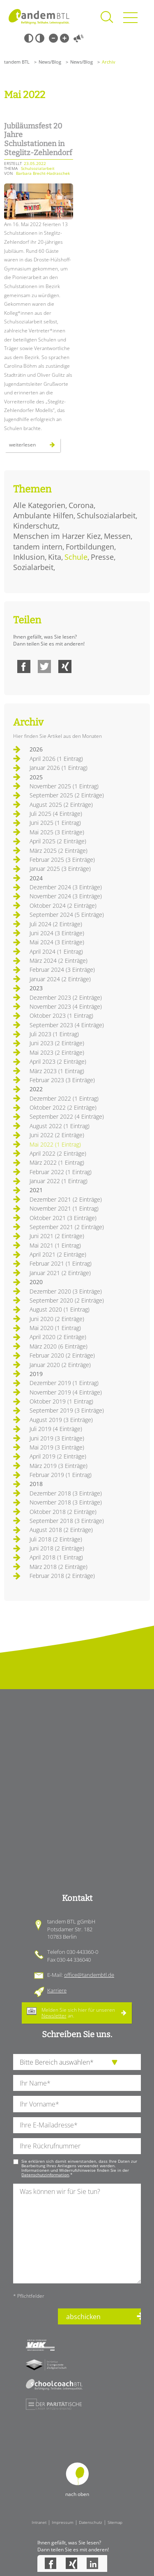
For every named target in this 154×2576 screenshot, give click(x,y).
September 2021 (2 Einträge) (67, 1227)
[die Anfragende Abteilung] (77, 2062)
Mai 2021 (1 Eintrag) (55, 1245)
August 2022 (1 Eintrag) (60, 1126)
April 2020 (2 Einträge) (58, 1337)
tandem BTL (17, 62)
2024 (36, 878)
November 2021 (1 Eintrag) (64, 1208)
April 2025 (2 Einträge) (58, 841)
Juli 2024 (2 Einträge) (56, 924)
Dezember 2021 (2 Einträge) (66, 1199)
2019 (36, 1374)
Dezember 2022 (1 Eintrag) (64, 1098)
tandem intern (37, 547)
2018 (36, 1484)
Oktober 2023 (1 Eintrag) (61, 1015)
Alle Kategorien (39, 505)
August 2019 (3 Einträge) (61, 1420)
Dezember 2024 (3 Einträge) (66, 887)
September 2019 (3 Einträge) (67, 1410)
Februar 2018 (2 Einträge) (62, 1576)
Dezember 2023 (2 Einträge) (66, 997)
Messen (117, 536)
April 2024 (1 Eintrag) (56, 951)
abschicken (83, 2316)
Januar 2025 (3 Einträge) (60, 868)
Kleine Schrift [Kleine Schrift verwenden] (53, 38)
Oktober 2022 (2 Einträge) (63, 1107)
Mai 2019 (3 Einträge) (57, 1447)
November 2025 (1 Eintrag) (64, 786)
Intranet (39, 2522)
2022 (36, 1089)
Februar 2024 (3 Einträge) (62, 969)
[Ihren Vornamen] (77, 2104)
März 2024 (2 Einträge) (58, 960)
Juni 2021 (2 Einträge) (57, 1236)
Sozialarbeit (33, 567)
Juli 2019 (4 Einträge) (56, 1429)
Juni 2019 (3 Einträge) (57, 1438)
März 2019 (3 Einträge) (58, 1466)
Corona (81, 505)
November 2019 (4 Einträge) (66, 1392)
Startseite (39, 16)
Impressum (63, 2522)
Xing (64, 666)
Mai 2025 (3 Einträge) (57, 832)
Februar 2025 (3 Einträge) (62, 859)
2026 (36, 749)
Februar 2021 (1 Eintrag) (61, 1263)
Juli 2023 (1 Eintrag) (54, 1034)
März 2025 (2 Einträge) (58, 850)
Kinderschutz (35, 526)
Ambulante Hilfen (43, 515)
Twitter (44, 666)
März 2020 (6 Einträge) (58, 1346)
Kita (54, 557)
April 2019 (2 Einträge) (58, 1456)
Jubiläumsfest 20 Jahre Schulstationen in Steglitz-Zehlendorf (38, 139)
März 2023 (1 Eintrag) (57, 1071)
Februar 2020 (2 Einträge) (62, 1355)
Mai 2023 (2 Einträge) (57, 1052)
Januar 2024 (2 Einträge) (60, 979)
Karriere (57, 1990)
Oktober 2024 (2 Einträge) (63, 905)
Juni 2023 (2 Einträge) (57, 1043)
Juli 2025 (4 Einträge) (56, 813)
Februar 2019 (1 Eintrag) (61, 1475)
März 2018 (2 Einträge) (58, 1567)
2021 (36, 1190)
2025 (36, 777)
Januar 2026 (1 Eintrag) (58, 768)
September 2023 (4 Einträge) (67, 1025)
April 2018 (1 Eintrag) (56, 1557)
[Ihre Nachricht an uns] (77, 2233)
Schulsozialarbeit (106, 515)
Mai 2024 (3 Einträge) (57, 942)
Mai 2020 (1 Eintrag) (55, 1328)
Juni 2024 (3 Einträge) (57, 933)
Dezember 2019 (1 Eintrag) (64, 1383)
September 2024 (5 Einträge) (67, 914)
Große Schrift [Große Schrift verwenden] (64, 38)
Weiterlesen (34, 446)
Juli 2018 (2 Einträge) (56, 1539)
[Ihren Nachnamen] (77, 2083)
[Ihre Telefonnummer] (77, 2146)
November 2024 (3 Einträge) (66, 896)
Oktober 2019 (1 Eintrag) (61, 1401)
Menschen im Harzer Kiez (57, 536)
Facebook (23, 666)
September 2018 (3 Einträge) (67, 1521)
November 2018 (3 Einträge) (66, 1502)
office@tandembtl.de (89, 1974)
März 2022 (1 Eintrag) (57, 1162)
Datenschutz (90, 2522)
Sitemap (115, 2522)
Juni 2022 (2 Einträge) (57, 1135)
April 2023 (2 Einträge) (58, 1061)
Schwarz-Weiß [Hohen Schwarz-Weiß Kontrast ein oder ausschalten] (29, 38)
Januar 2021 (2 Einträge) (60, 1273)
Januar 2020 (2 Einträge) (60, 1365)
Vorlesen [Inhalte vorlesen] (78, 38)
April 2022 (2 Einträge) (58, 1153)
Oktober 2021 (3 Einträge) (63, 1218)
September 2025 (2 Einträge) (67, 795)
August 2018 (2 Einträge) (61, 1530)
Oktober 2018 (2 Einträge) (63, 1512)
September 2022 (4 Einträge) (67, 1116)
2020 (36, 1282)
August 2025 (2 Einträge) (61, 804)
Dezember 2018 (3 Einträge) (66, 1493)
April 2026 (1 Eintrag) (56, 758)
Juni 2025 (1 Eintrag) (55, 823)
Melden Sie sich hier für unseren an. (78, 2012)
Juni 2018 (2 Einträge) (57, 1548)
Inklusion (29, 557)
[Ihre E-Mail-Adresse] (77, 2125)
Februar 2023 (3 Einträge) (62, 1080)
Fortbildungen (90, 547)
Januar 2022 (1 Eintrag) (58, 1181)
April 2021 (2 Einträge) (58, 1254)
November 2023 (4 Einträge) (66, 1006)
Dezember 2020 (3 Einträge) (66, 1291)
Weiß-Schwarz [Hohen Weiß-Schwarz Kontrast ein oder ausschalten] (40, 38)
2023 (36, 988)
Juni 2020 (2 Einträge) (57, 1319)
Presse (102, 557)
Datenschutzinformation (45, 2175)
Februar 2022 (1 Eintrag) (61, 1172)
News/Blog (50, 62)
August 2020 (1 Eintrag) (60, 1309)
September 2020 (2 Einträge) (67, 1300)
